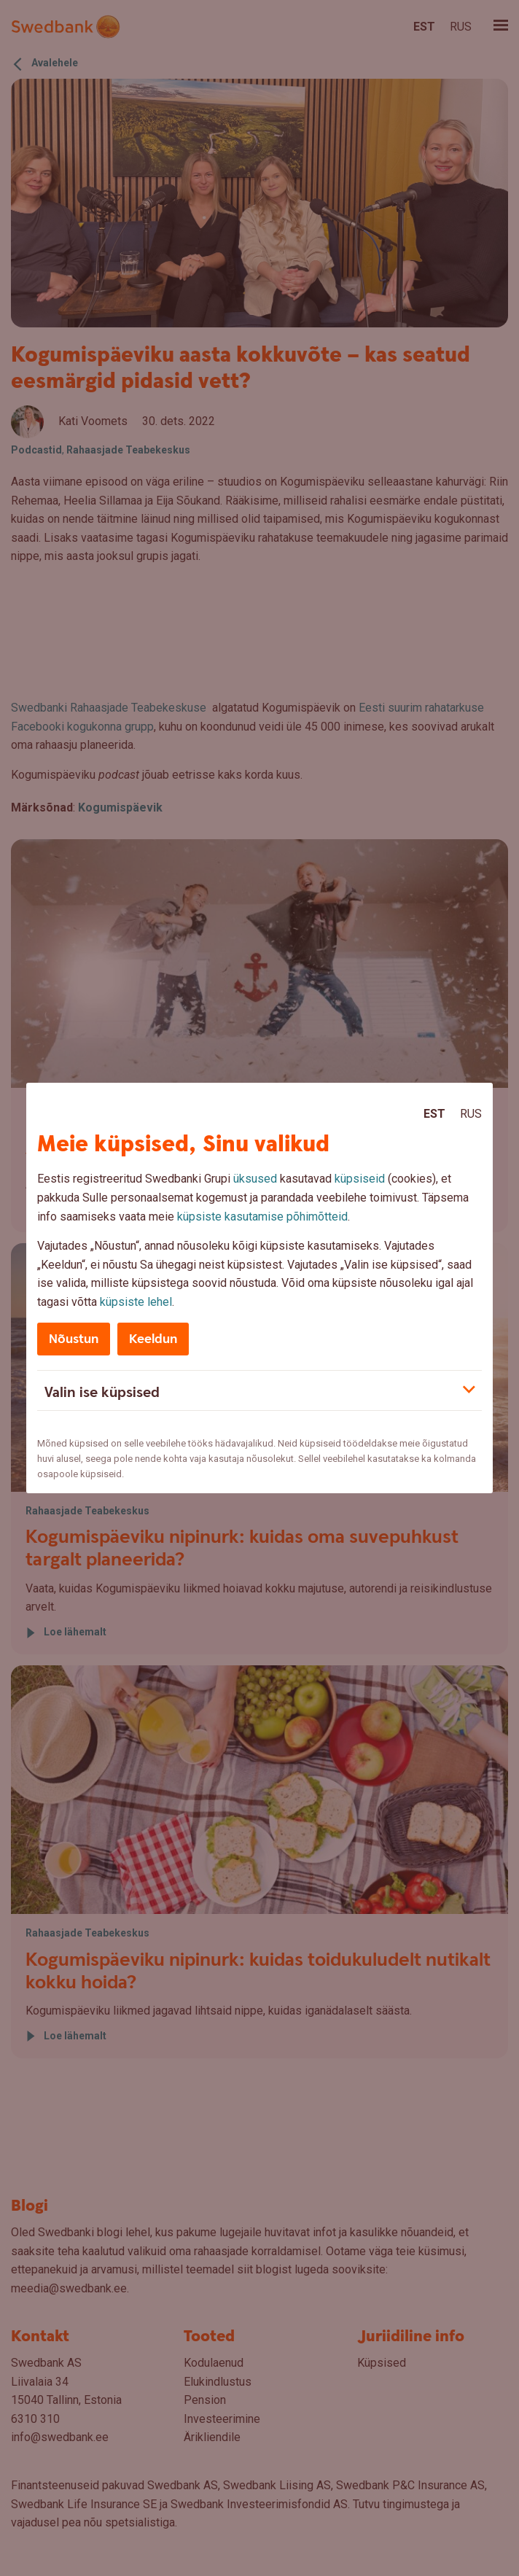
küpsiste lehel (136, 1302)
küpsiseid (360, 1179)
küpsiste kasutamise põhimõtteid (262, 1216)
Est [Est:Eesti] (434, 1114)
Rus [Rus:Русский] (471, 1114)
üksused (255, 1179)
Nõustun (73, 1339)
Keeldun (153, 1339)
